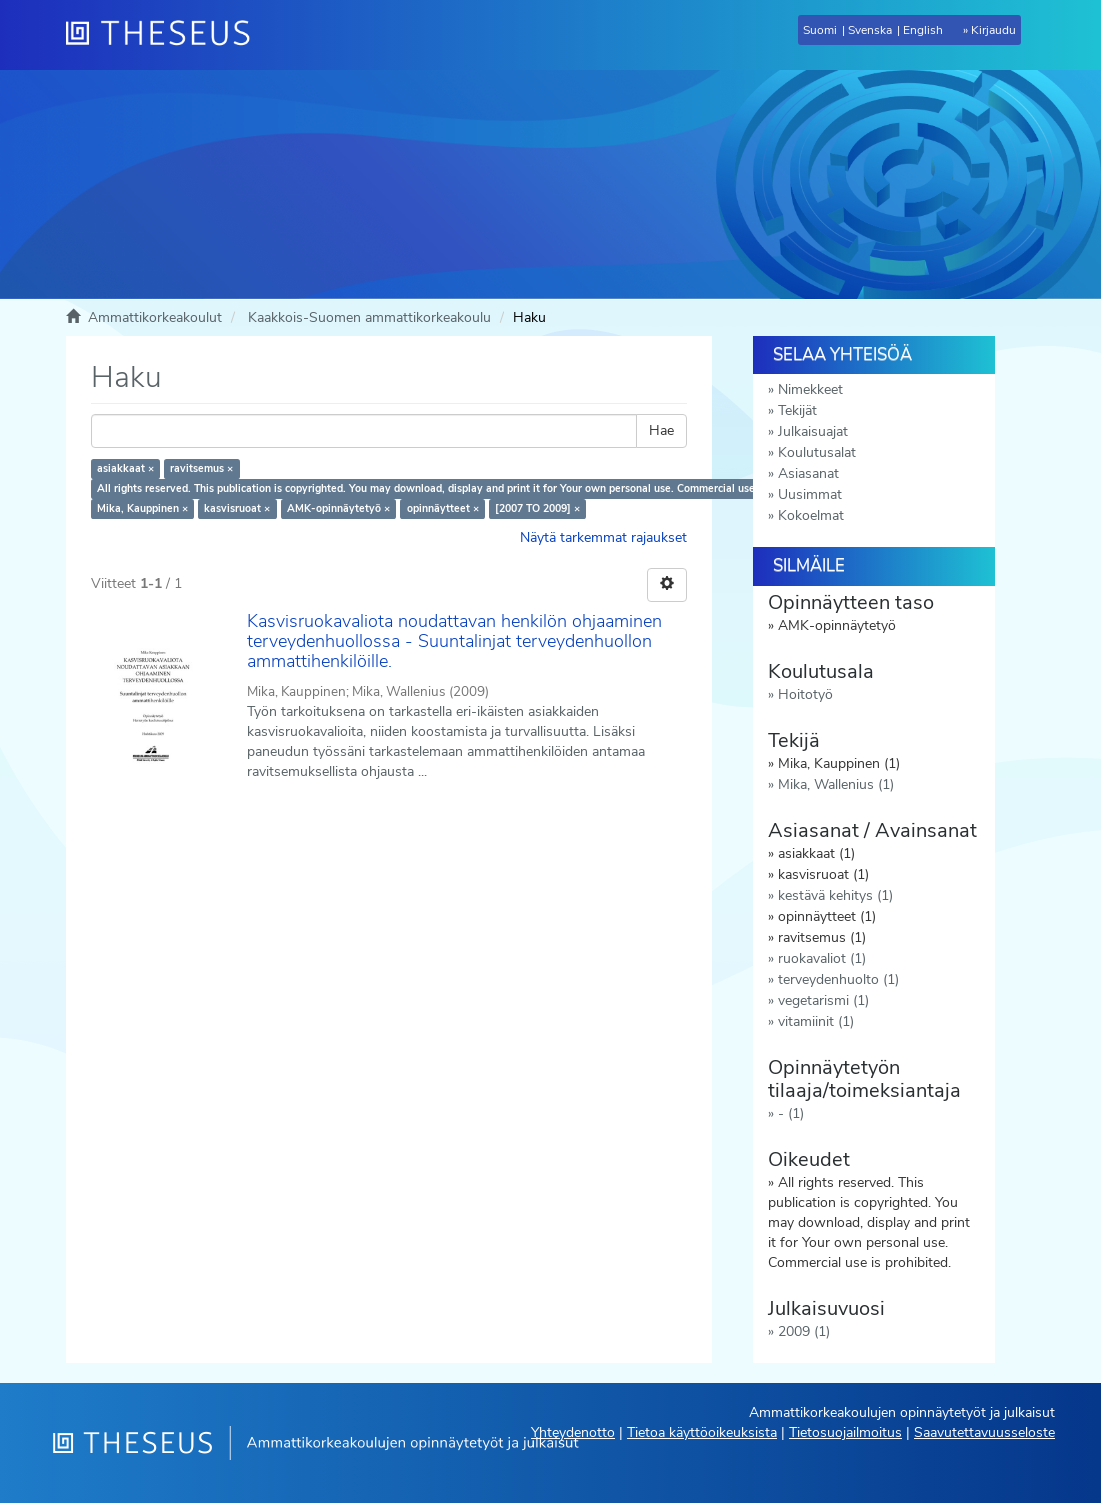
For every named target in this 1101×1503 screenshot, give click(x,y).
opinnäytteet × (443, 508)
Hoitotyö (805, 694)
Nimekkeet (810, 389)
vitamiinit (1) (816, 1021)
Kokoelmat (811, 515)
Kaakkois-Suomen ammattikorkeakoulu (369, 317)
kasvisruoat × (237, 508)
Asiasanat (808, 473)
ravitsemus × (201, 468)
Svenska (870, 30)
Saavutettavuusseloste (984, 1432)
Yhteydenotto (573, 1432)
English (923, 30)
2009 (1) (804, 1331)
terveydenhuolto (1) (838, 979)
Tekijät (797, 410)
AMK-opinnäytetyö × (338, 508)
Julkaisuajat (813, 431)
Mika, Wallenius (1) (836, 784)
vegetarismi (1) (823, 1000)
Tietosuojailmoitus (845, 1432)
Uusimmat (810, 494)
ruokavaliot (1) (822, 958)
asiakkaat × (125, 468)
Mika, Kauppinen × (142, 508)
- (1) (791, 1113)
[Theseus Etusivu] (166, 35)
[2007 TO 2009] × (537, 508)
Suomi (820, 30)
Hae (661, 430)
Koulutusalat (817, 452)
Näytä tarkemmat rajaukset (603, 537)
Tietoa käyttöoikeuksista (702, 1432)
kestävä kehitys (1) (835, 895)
